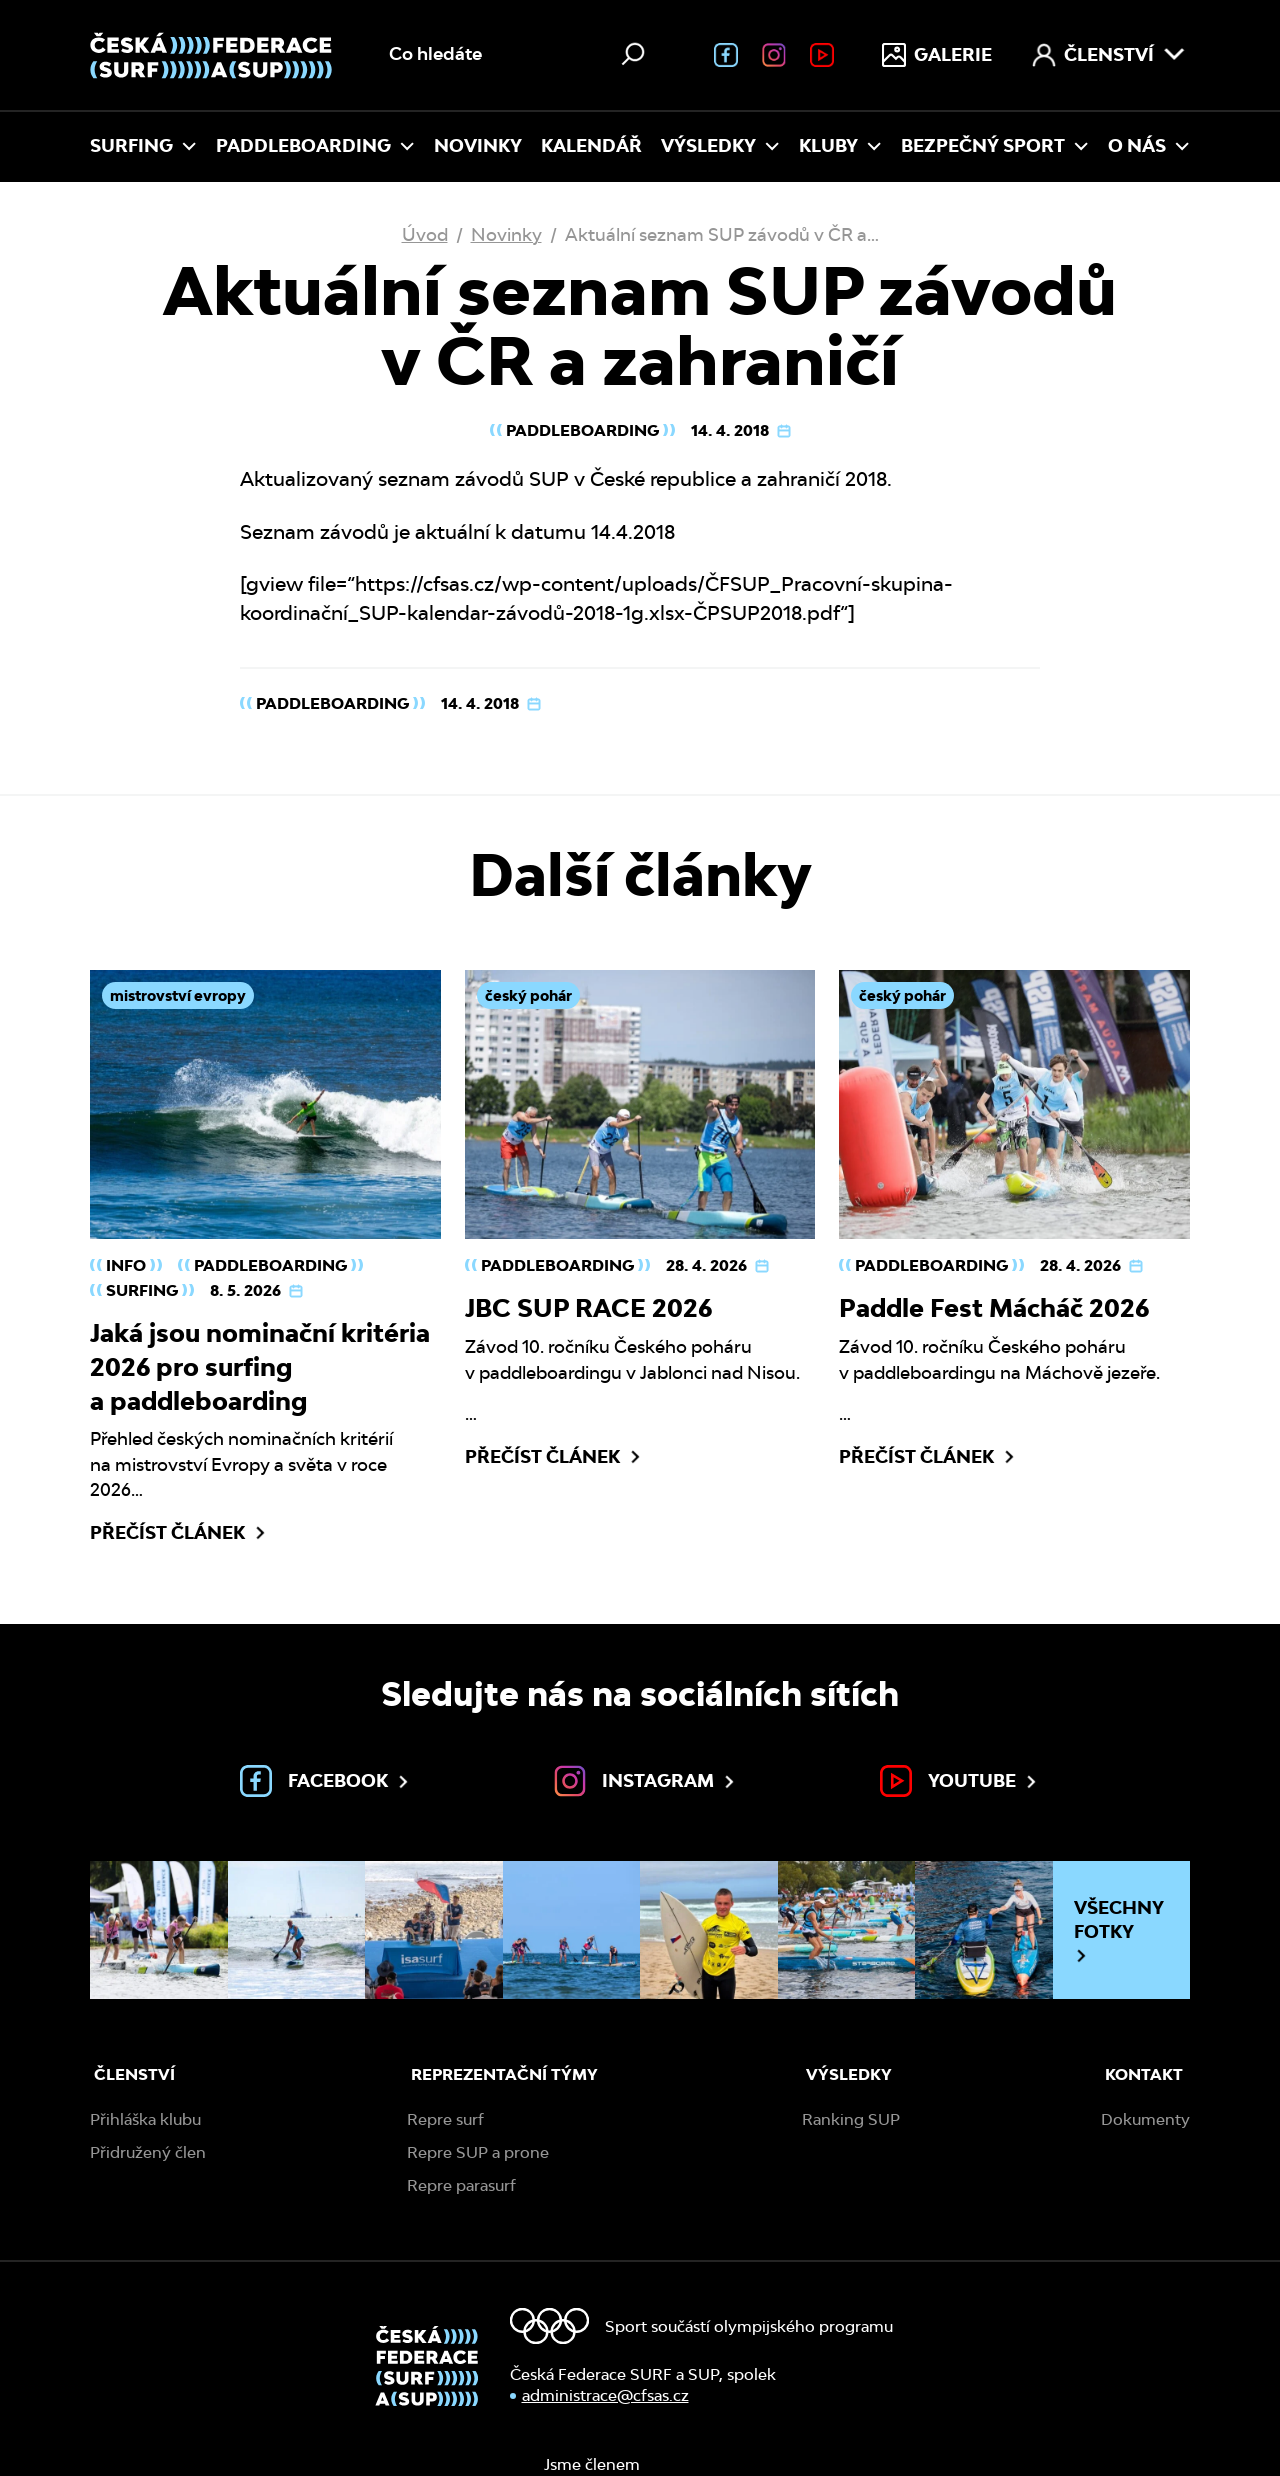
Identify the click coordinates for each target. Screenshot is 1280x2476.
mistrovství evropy (178, 995)
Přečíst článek (179, 1533)
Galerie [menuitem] (937, 55)
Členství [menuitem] (1109, 55)
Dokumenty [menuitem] (1145, 2119)
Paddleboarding (582, 430)
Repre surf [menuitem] (445, 2119)
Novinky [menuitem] (478, 145)
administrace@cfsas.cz (605, 2395)
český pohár (528, 995)
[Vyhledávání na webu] (519, 55)
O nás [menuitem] (1149, 145)
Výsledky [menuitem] (720, 145)
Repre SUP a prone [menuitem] (478, 2152)
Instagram (646, 1781)
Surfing (142, 1290)
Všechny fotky (1119, 1930)
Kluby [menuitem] (840, 145)
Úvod (425, 234)
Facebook (326, 1781)
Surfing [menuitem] (143, 145)
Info (126, 1265)
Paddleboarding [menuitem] (315, 145)
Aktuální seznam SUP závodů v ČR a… (722, 234)
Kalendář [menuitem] (591, 145)
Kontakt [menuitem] (1144, 2074)
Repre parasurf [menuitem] (461, 2185)
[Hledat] (633, 54)
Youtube (960, 1781)
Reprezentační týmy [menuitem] (504, 2074)
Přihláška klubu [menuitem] (145, 2119)
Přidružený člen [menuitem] (148, 2152)
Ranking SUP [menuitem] (851, 2119)
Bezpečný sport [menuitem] (995, 145)
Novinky (506, 234)
